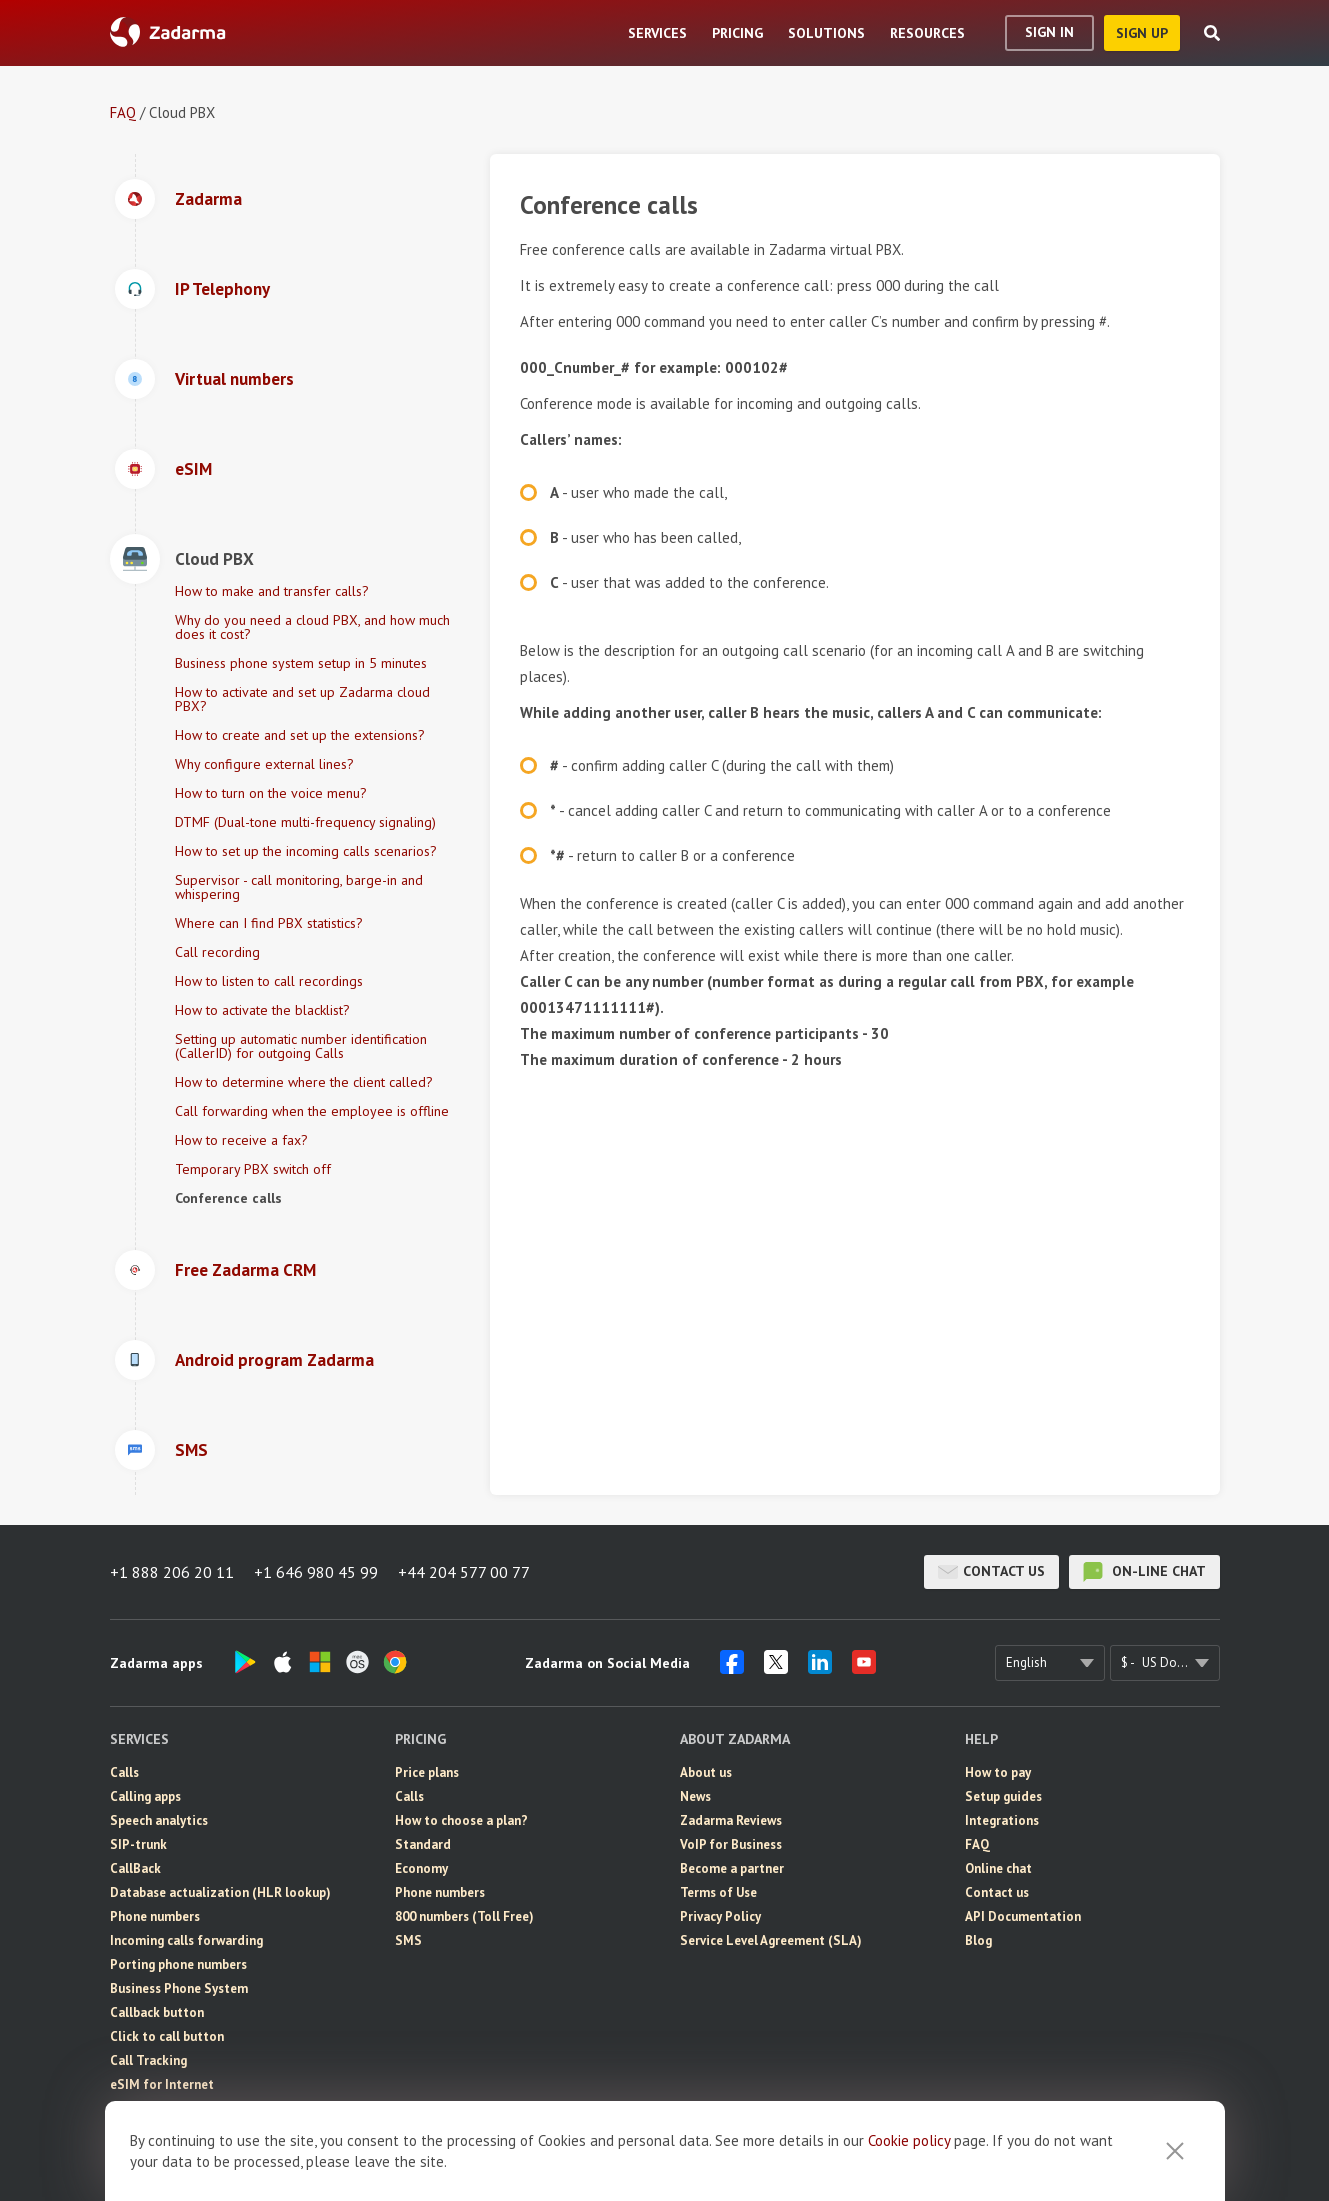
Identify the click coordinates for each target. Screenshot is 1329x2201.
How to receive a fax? (241, 1140)
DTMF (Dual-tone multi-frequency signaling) (305, 822)
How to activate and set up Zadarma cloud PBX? (302, 699)
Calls (124, 1772)
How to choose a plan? (461, 1820)
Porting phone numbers (178, 1964)
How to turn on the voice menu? (271, 793)
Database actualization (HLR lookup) (220, 1892)
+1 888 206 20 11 (172, 1572)
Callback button (157, 2012)
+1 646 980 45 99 (316, 1572)
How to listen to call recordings (269, 981)
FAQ (123, 112)
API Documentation (1023, 1916)
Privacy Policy (720, 1916)
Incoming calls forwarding (186, 1940)
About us (706, 1772)
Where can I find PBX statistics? (269, 923)
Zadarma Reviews (731, 1820)
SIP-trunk (138, 1844)
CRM (123, 2132)
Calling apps (145, 1796)
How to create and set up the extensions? (300, 735)
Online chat (998, 1868)
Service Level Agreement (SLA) (771, 1940)
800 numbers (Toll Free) (464, 1916)
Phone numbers (155, 1916)
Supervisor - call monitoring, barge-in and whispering (299, 887)
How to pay (998, 1772)
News (695, 1796)
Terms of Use (718, 1892)
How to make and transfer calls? (272, 591)
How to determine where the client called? (304, 1082)
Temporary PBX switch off (253, 1169)
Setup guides (1003, 1796)
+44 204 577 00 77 (464, 1572)
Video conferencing (167, 2156)
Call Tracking (148, 2060)
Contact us (991, 1572)
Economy (421, 1868)
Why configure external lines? (264, 764)
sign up (1142, 33)
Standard (423, 1844)
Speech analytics (159, 1820)
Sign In (1049, 32)
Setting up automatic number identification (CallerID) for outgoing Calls (301, 1046)
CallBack (135, 1868)
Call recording (217, 952)
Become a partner (732, 1868)
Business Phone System (179, 1988)
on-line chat (1144, 1572)
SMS (123, 2108)
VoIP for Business (731, 1844)
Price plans (427, 1772)
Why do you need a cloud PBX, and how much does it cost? (312, 627)
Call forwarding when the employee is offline (312, 1111)
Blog (978, 1940)
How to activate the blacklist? (262, 1010)
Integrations (1002, 1820)
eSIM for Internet (162, 2084)
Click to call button (167, 2036)
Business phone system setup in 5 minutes (301, 663)
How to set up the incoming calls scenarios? (306, 851)
